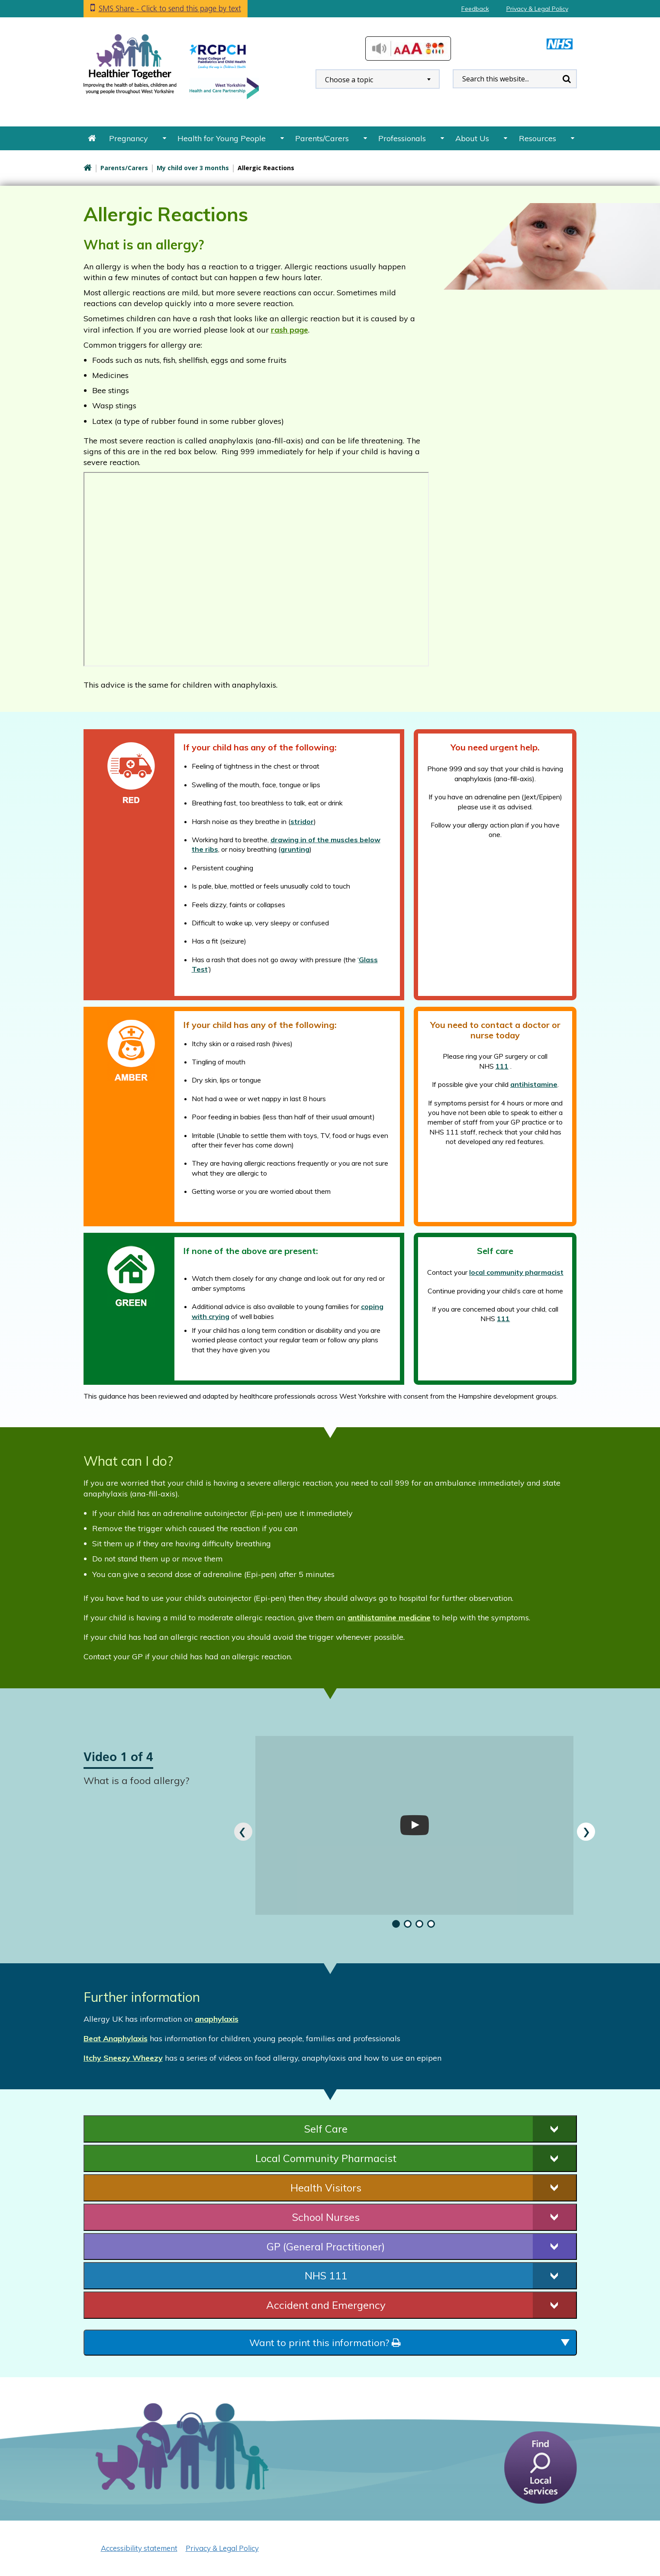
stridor (302, 821)
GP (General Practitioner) (326, 2246)
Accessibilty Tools (408, 48)
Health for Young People (221, 138)
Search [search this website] (567, 78)
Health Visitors (325, 2187)
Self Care (326, 2128)
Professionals (402, 138)
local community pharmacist (516, 1272)
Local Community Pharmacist (325, 2158)
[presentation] (243, 1832)
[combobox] (378, 79)
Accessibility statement (139, 2548)
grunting (294, 849)
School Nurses (326, 2217)
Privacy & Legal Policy (537, 9)
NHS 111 (326, 2275)
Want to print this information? (324, 2343)
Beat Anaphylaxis (116, 2038)
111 (502, 1066)
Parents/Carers (322, 138)
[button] (394, 1924)
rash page (289, 330)
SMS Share (170, 8)
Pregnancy (128, 138)
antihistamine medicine (389, 1618)
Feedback (475, 9)
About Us (472, 138)
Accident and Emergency (326, 2304)
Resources (537, 138)
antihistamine (533, 1084)
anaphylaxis (216, 2019)
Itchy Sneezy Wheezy (123, 2058)
